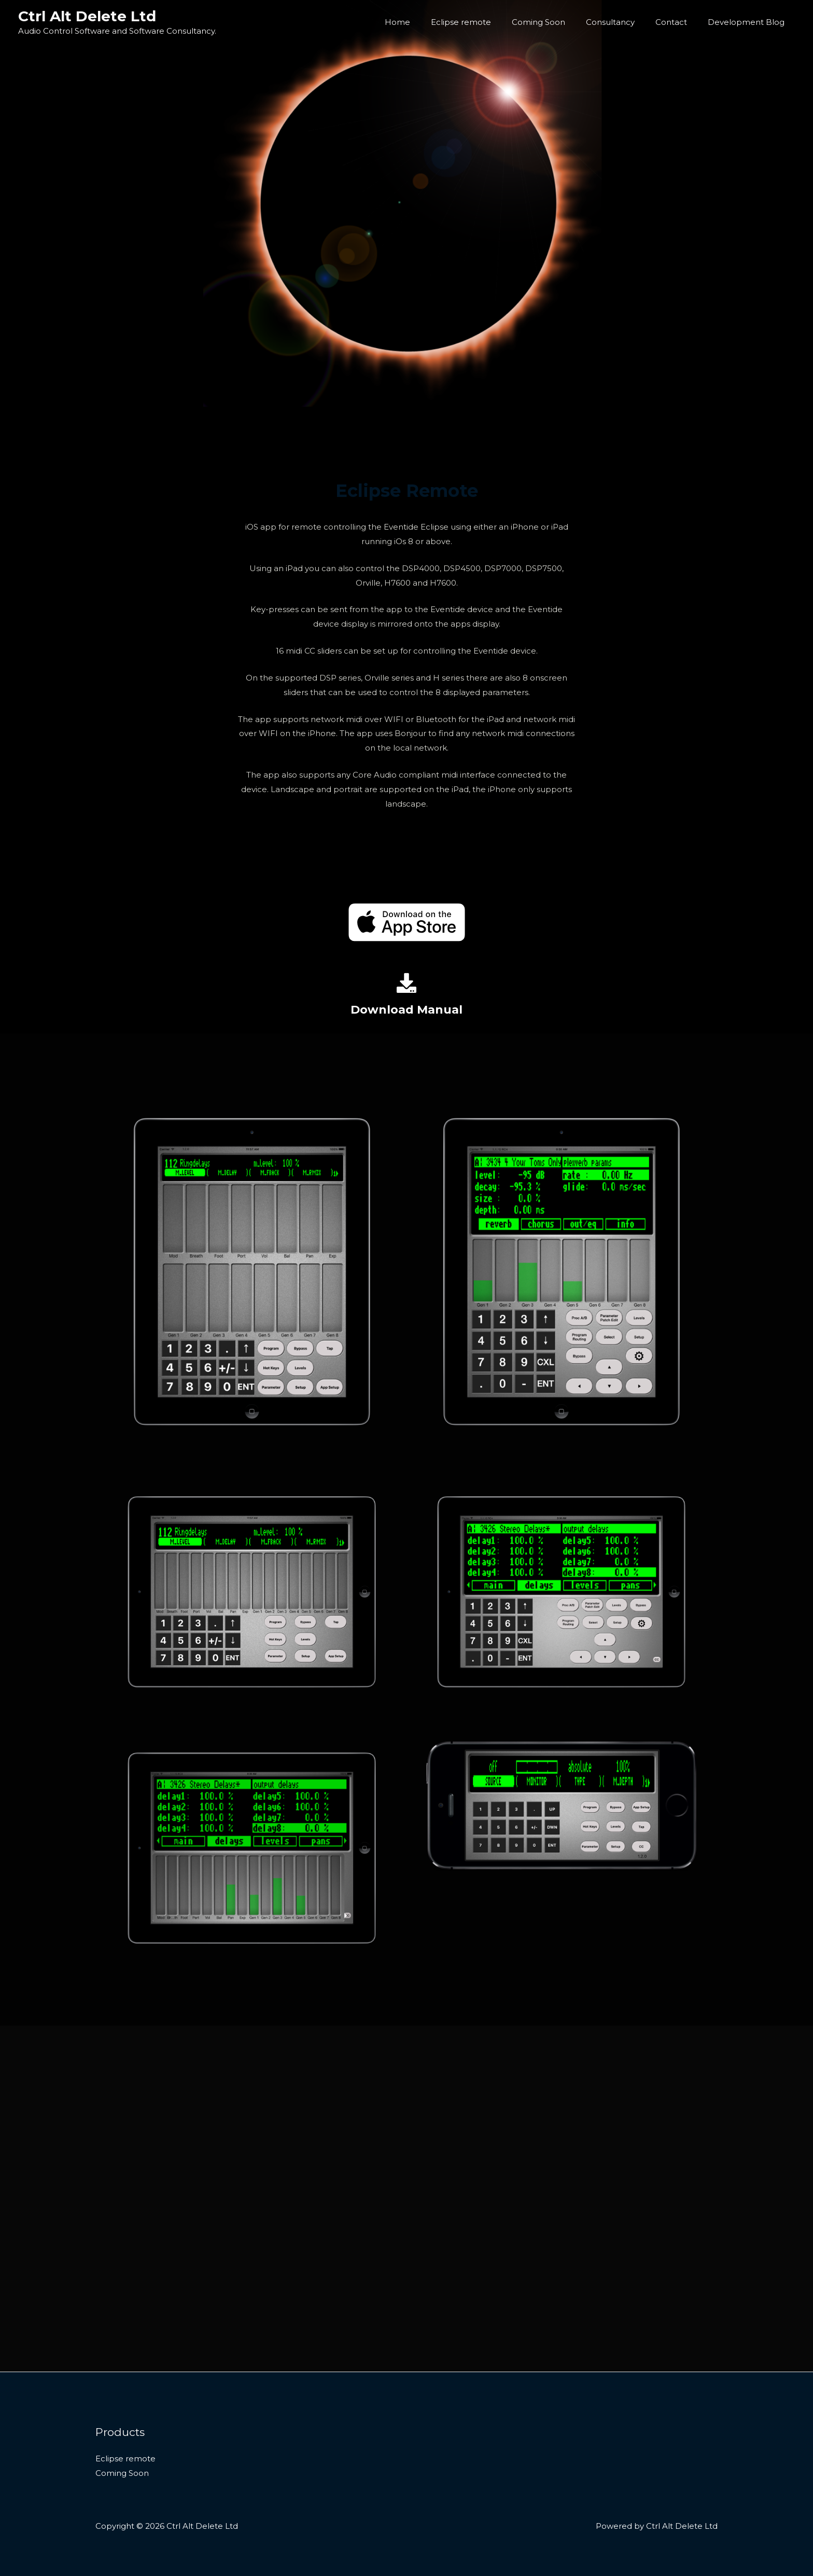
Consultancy (623, 22)
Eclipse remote (484, 22)
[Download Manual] (406, 983)
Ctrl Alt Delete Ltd (87, 16)
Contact (679, 22)
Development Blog (748, 22)
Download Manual (407, 1009)
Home (426, 22)
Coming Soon (556, 22)
